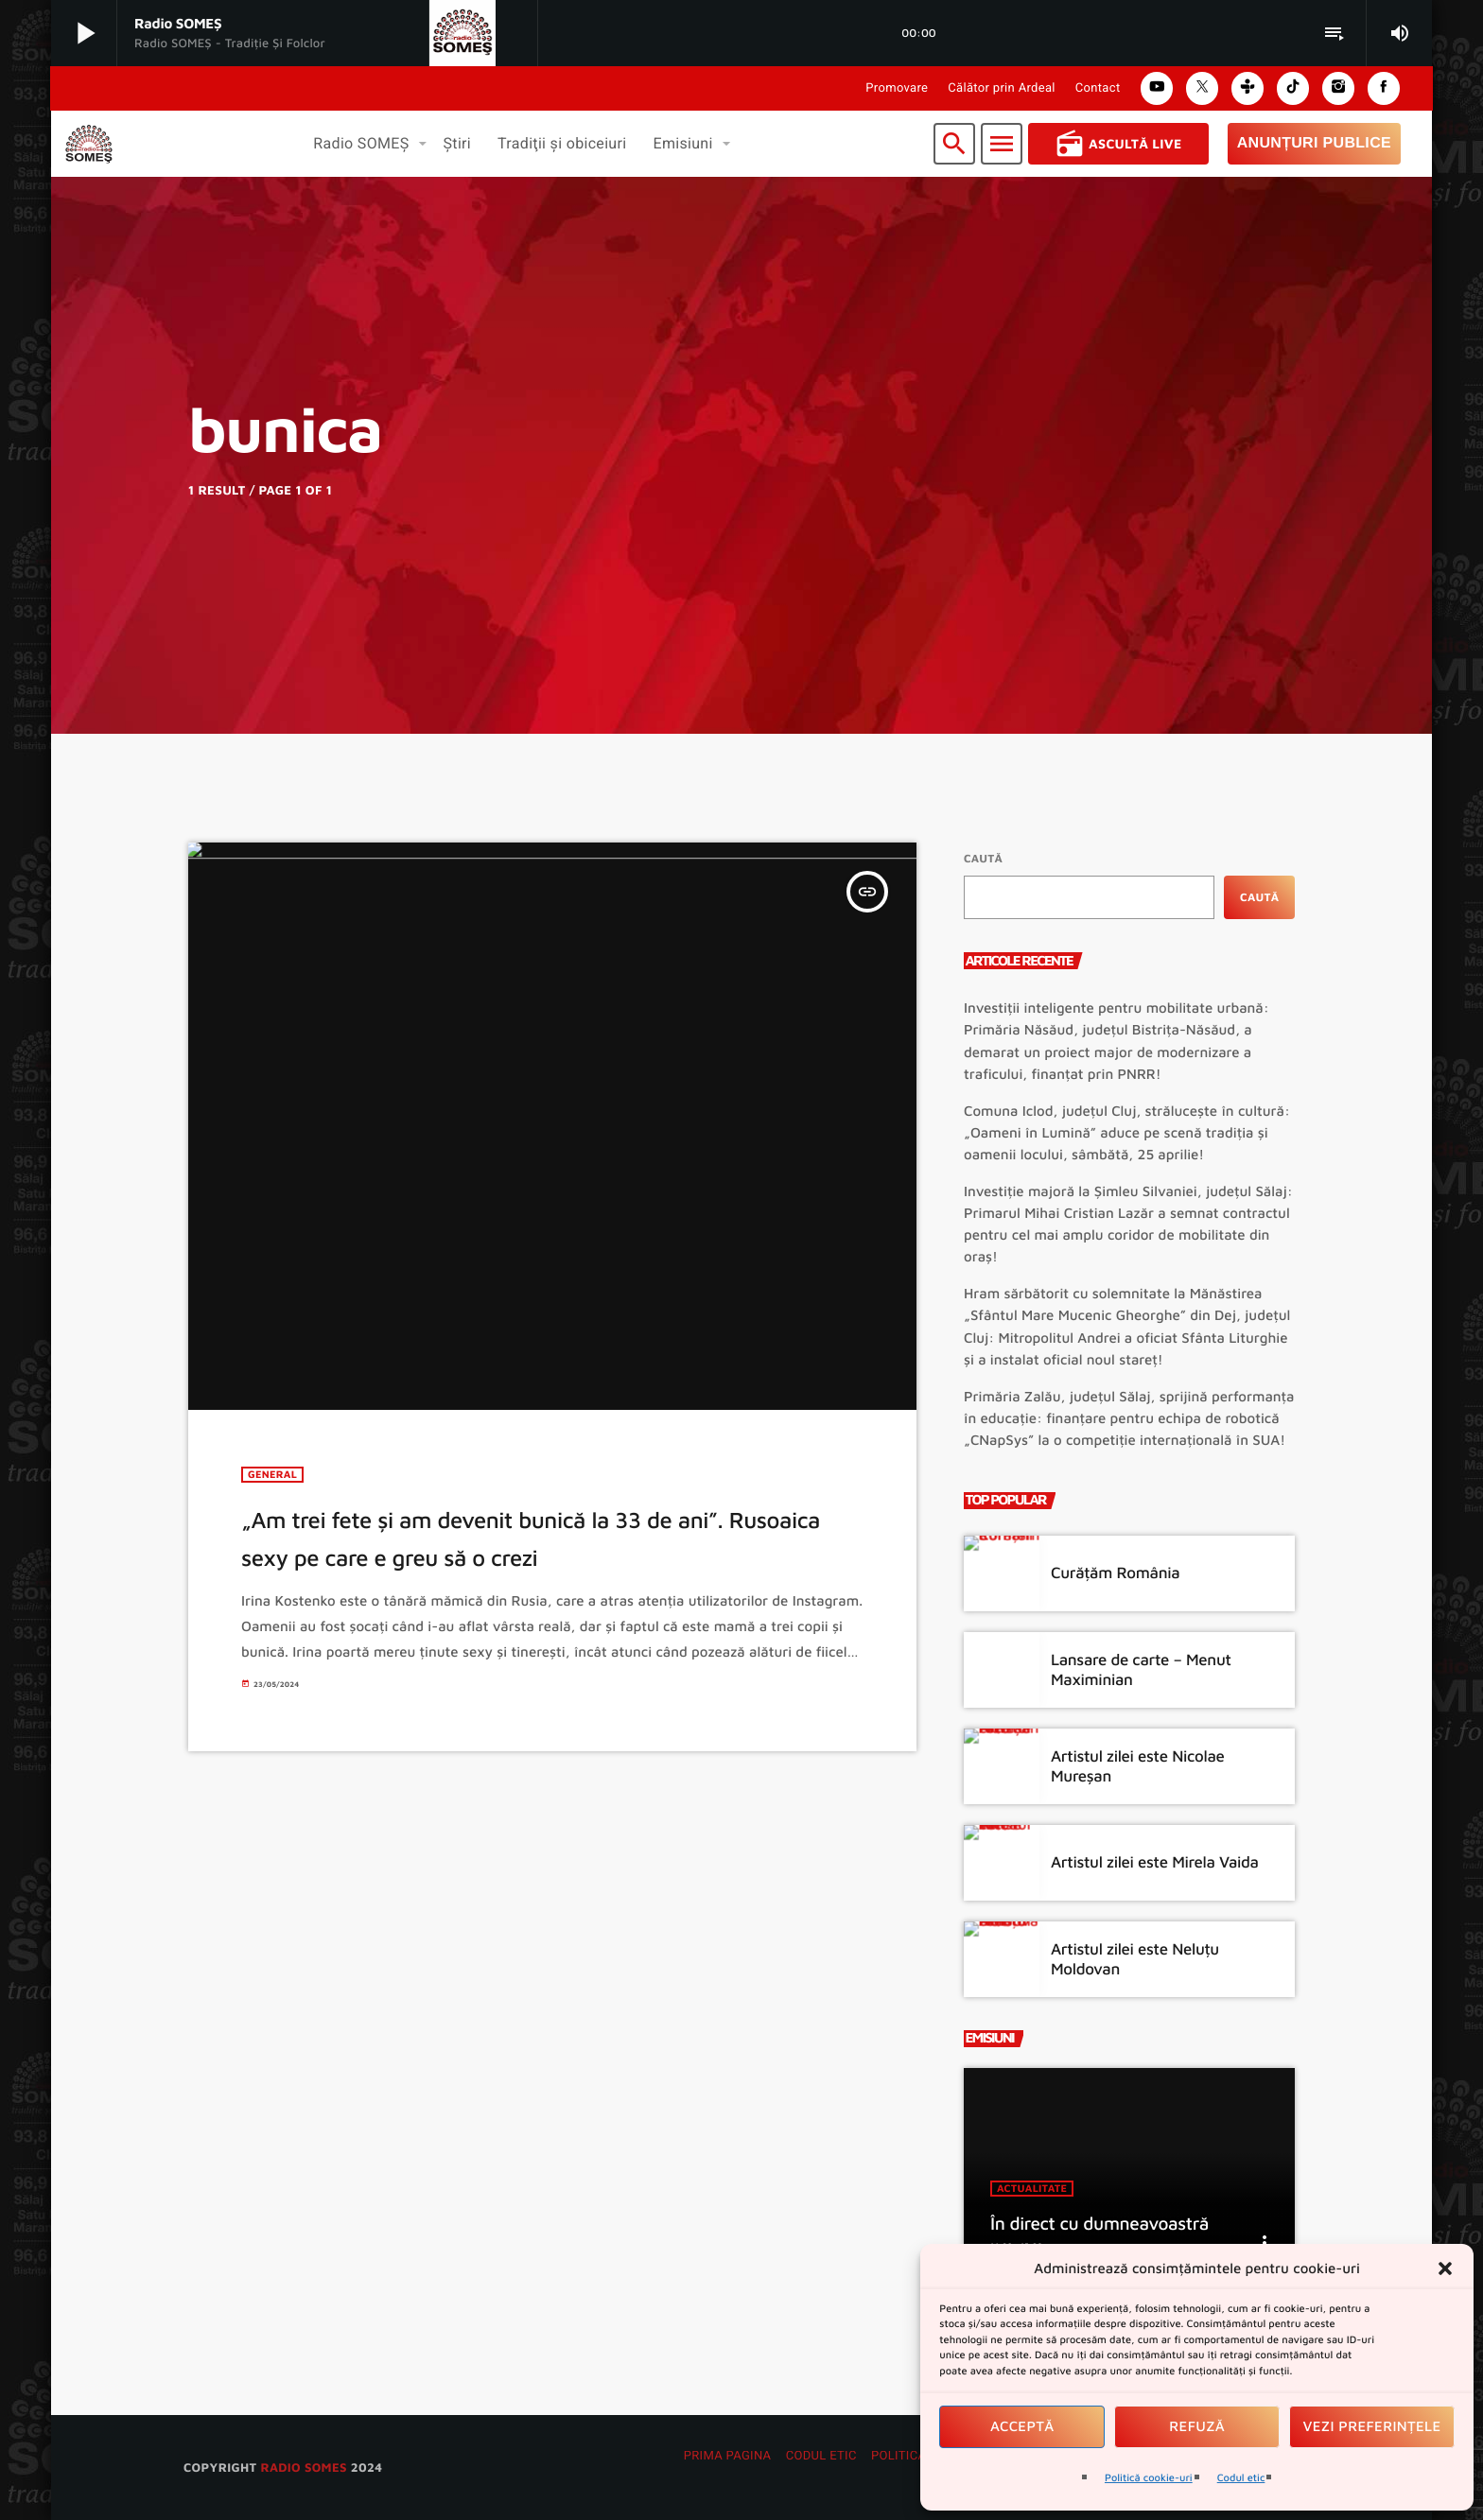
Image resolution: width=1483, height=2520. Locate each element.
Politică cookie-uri (1149, 2478)
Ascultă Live (1118, 144)
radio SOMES (303, 2467)
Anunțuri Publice (1314, 143)
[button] (1445, 2268)
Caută (983, 858)
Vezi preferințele (1372, 2427)
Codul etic (1241, 2478)
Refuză (1197, 2427)
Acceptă (1022, 2427)
